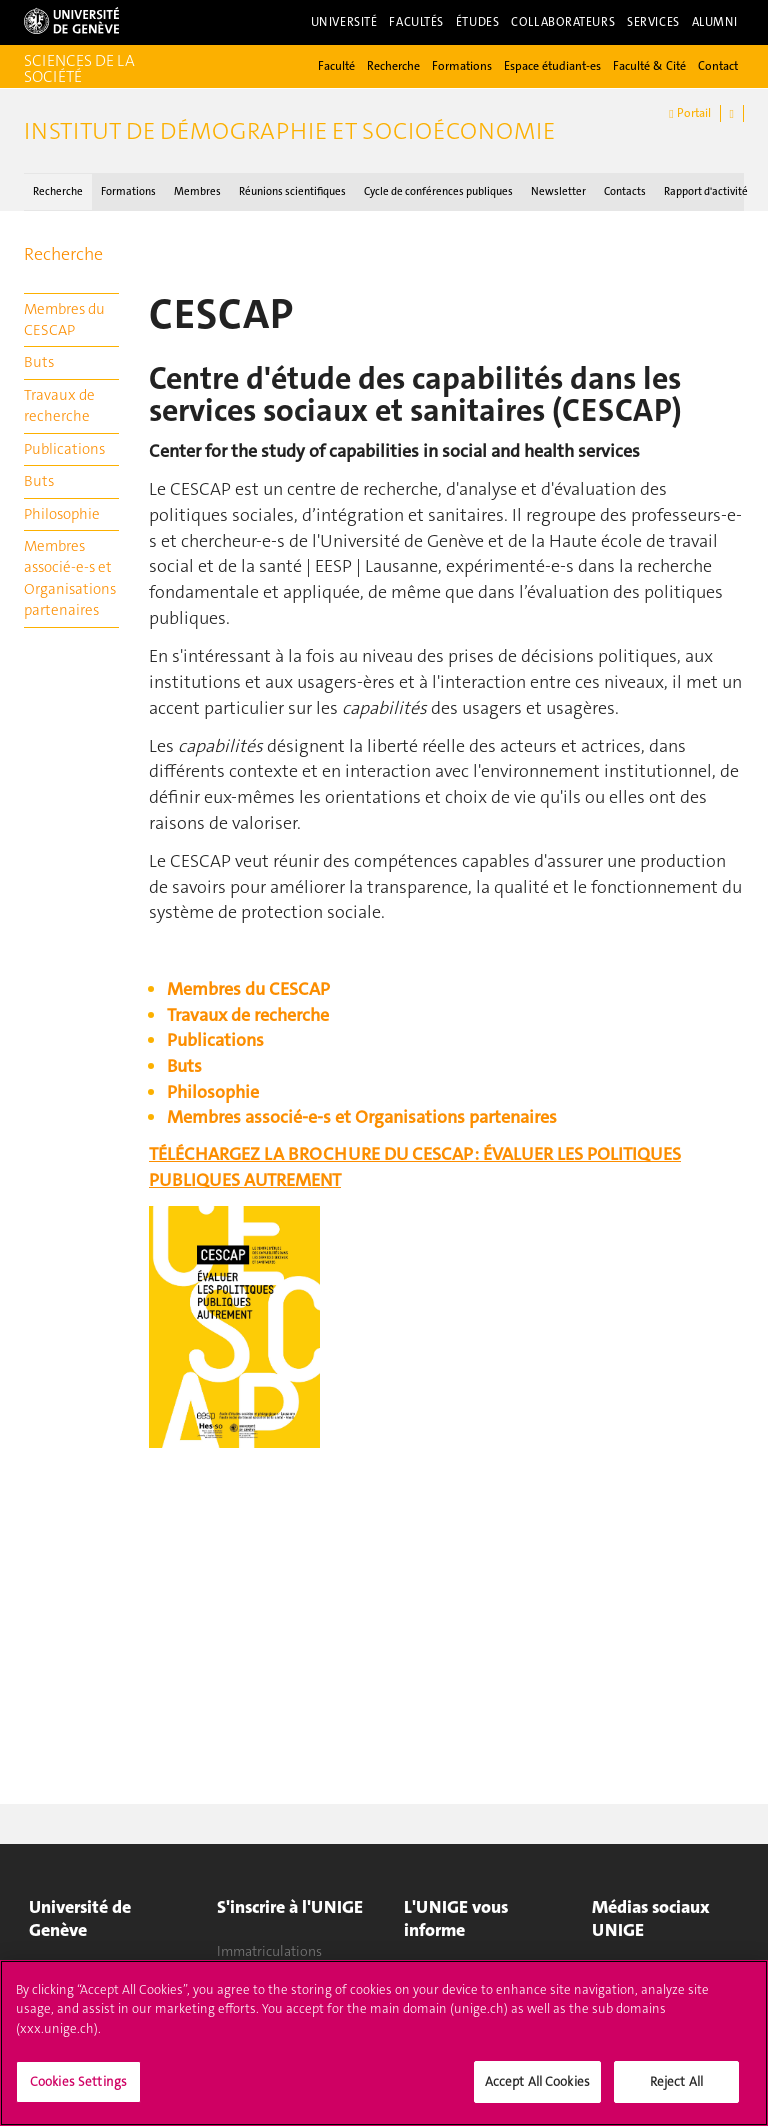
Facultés (416, 22)
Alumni (715, 22)
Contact (718, 66)
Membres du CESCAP (64, 319)
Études (477, 22)
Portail (689, 113)
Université (344, 22)
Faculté (336, 66)
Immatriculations (269, 1951)
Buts (39, 362)
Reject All (676, 2092)
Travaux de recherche (59, 405)
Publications (64, 449)
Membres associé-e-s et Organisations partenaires (70, 578)
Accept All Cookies (537, 2092)
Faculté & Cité (649, 66)
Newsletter (558, 191)
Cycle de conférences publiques (438, 191)
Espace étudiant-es (552, 66)
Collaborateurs (563, 22)
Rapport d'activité (706, 191)
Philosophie (62, 514)
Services (653, 22)
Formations (462, 66)
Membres (197, 191)
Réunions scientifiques (292, 191)
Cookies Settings (78, 2092)
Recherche (393, 66)
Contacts (625, 191)
